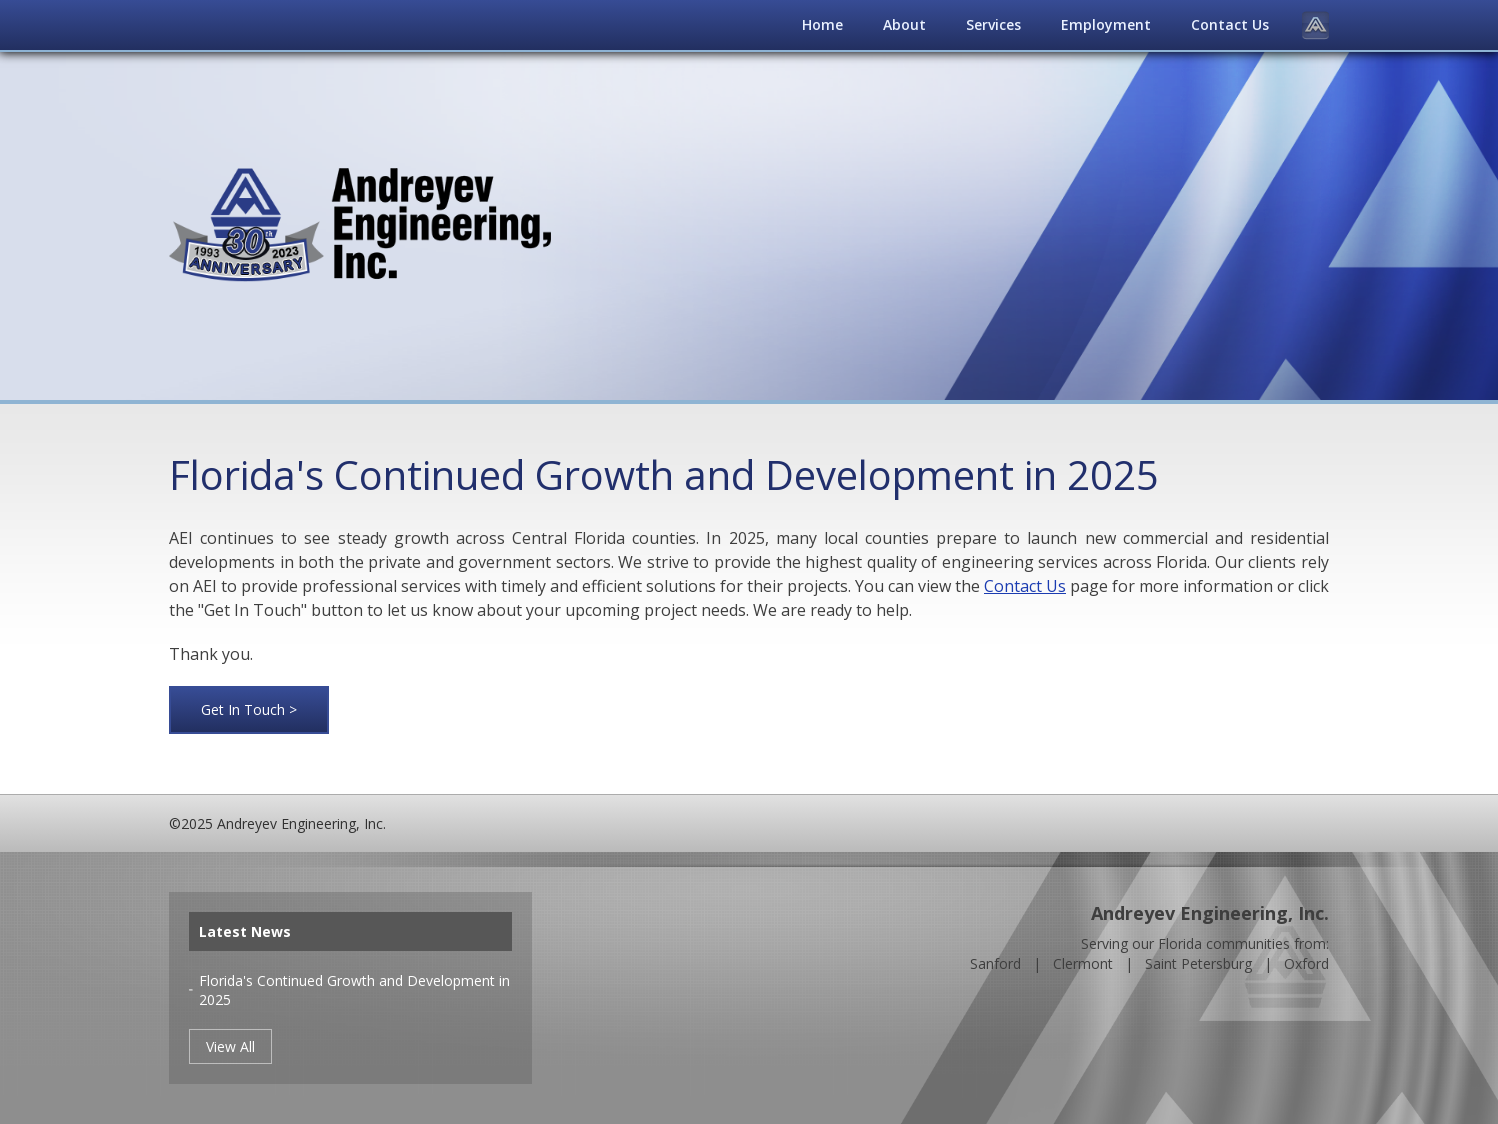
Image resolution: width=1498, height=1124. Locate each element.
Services (993, 24)
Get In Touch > (249, 709)
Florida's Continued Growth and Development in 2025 (354, 990)
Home (822, 24)
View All (230, 1046)
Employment (1106, 24)
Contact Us (1230, 24)
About (904, 24)
